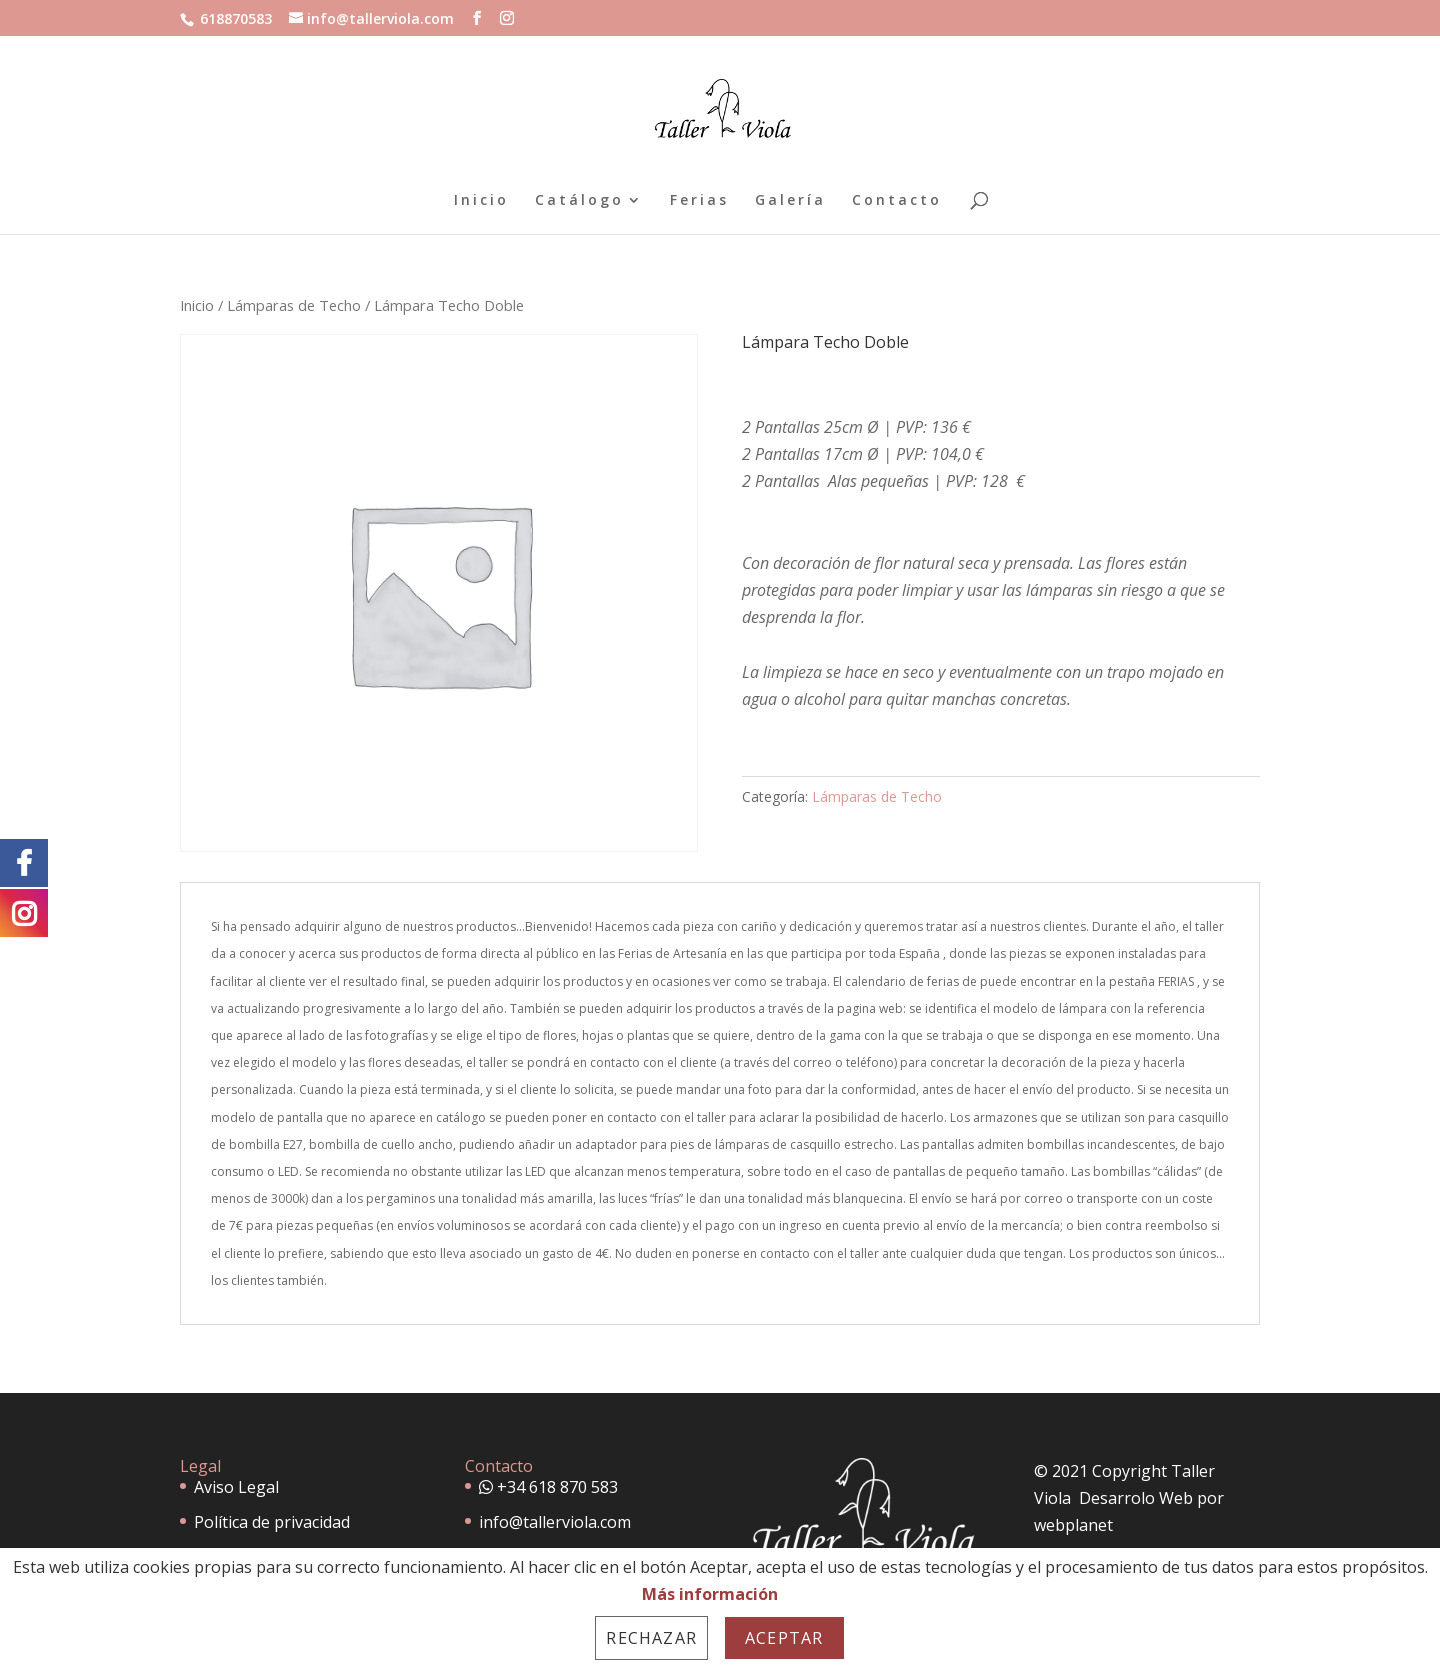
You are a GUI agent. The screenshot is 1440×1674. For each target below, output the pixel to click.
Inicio (481, 201)
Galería (790, 201)
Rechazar (651, 1638)
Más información (710, 1594)
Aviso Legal (236, 1487)
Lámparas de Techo (294, 305)
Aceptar (784, 1638)
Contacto (897, 201)
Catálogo (579, 201)
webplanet (1073, 1525)
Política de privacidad (272, 1522)
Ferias (699, 201)
